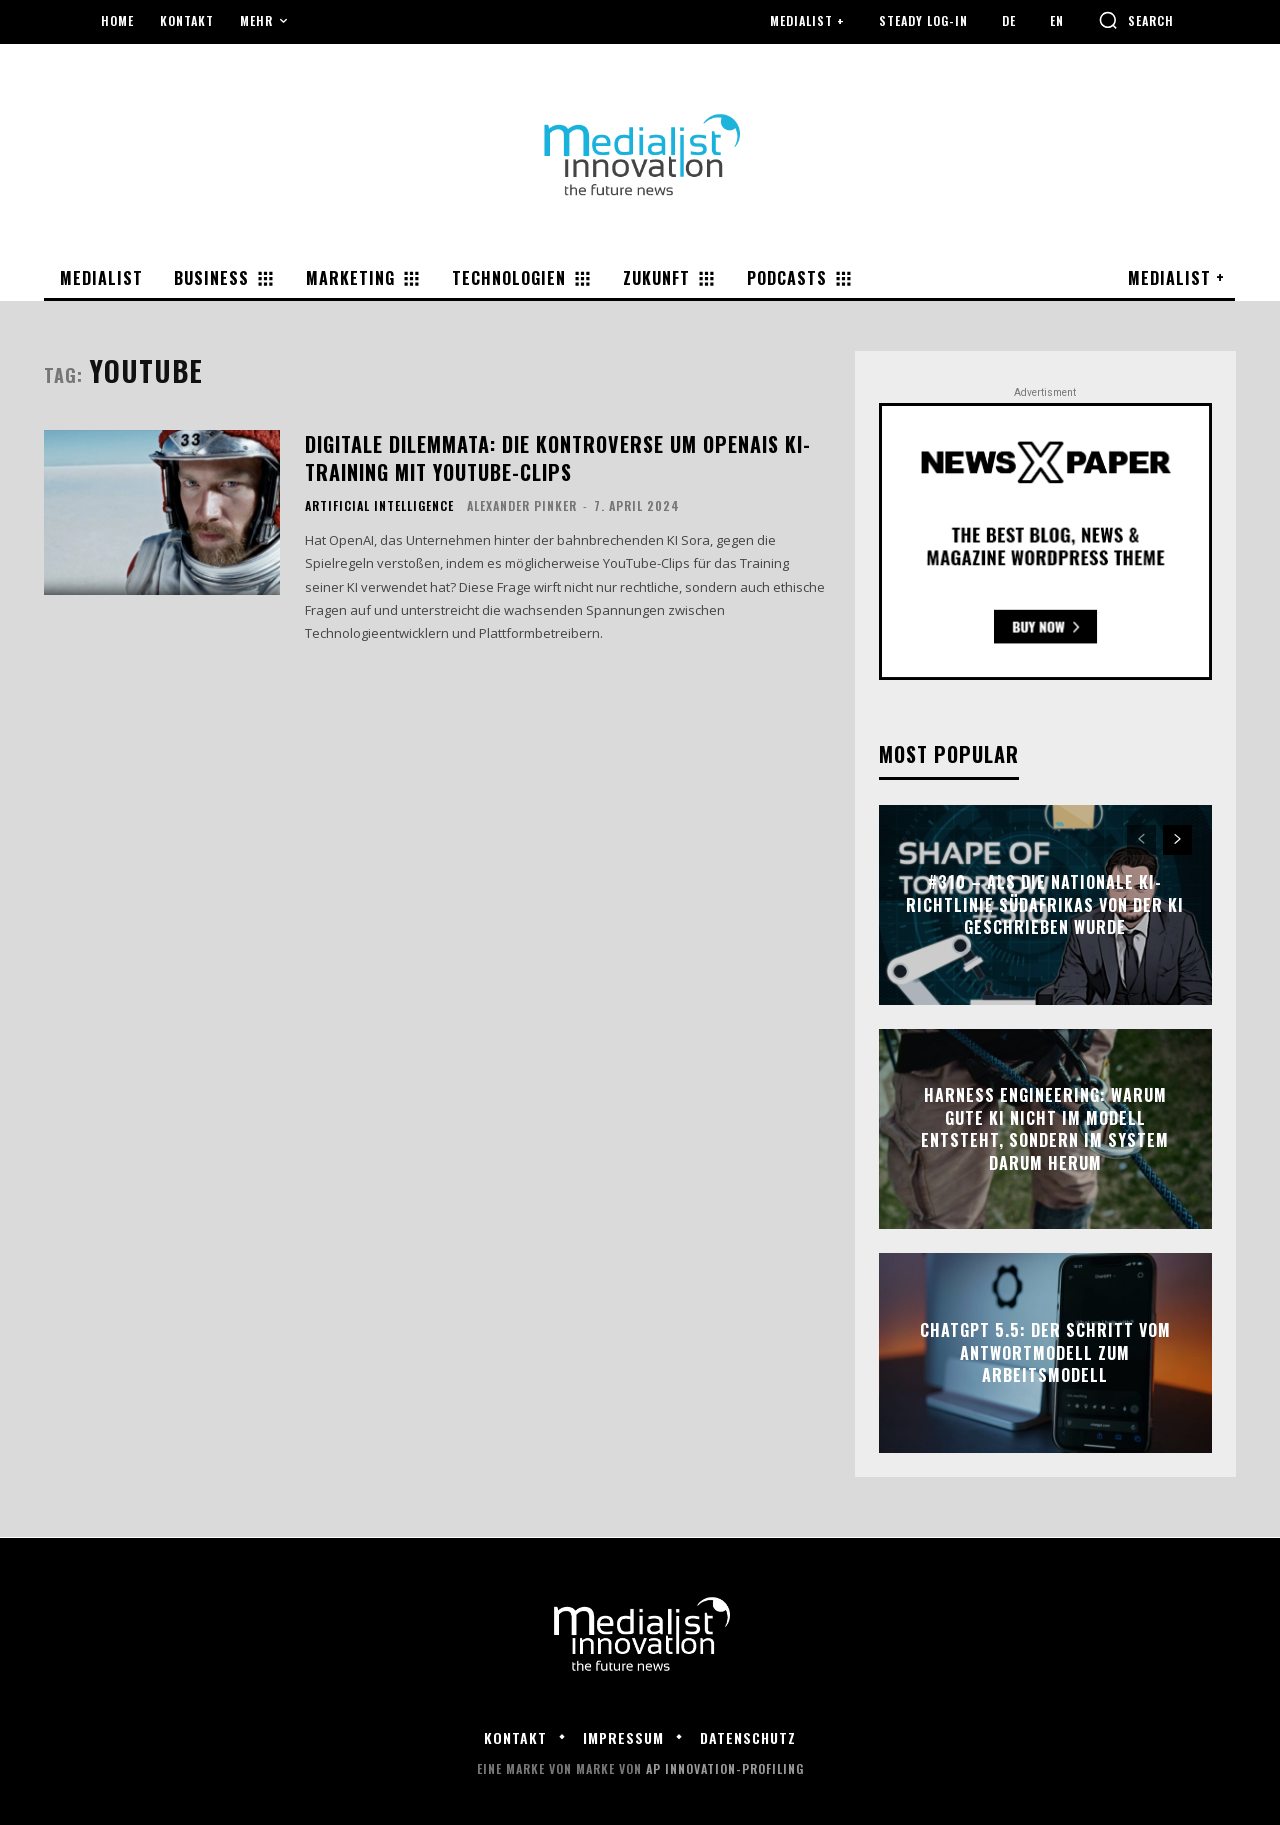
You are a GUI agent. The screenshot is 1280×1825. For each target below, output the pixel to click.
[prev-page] (1141, 840)
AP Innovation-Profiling (725, 1768)
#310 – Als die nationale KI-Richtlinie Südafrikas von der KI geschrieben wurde (1045, 905)
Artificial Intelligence (379, 506)
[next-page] (1177, 840)
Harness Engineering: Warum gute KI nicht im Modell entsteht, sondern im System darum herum (1045, 1129)
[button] (1136, 20)
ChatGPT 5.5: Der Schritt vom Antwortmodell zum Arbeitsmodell (1045, 1353)
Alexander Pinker (522, 505)
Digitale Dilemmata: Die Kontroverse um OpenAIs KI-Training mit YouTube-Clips (558, 458)
